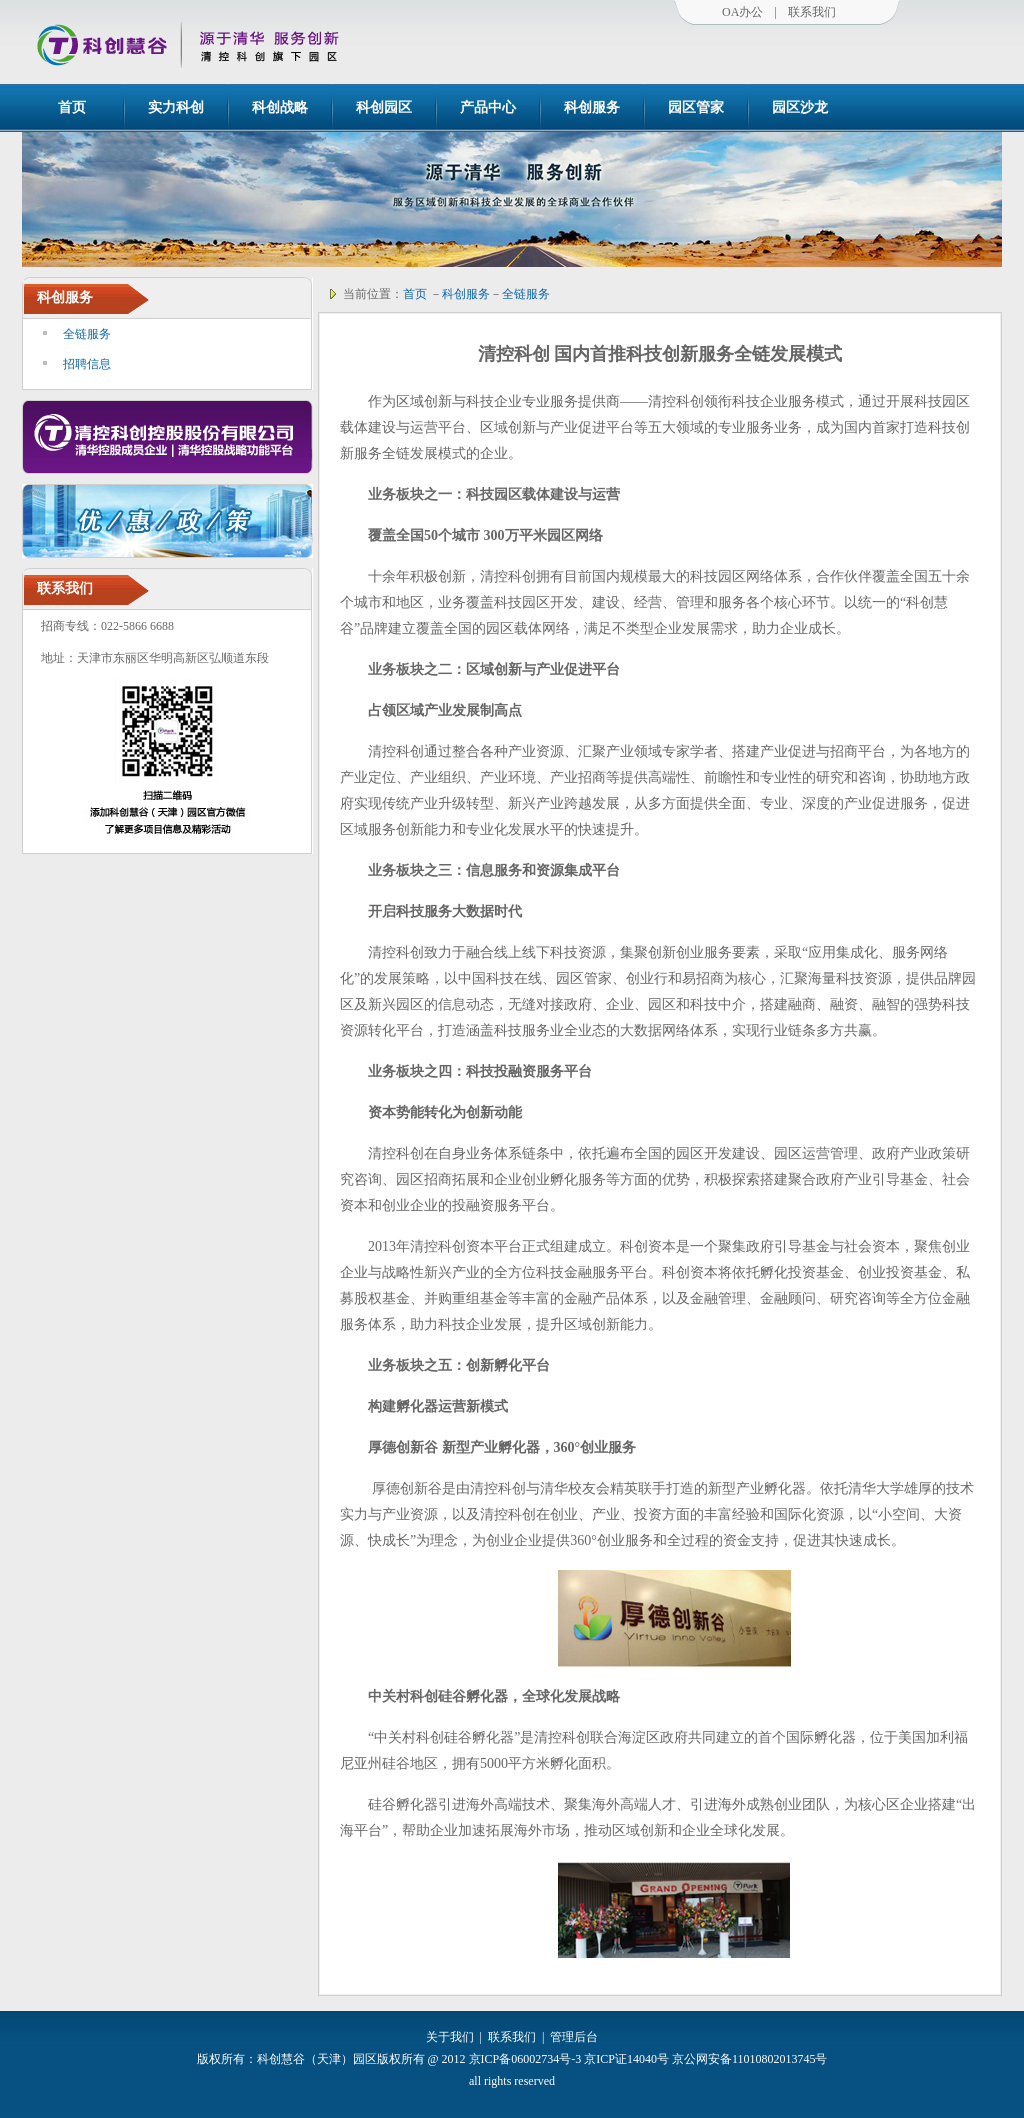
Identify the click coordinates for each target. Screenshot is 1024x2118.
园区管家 (696, 107)
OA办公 (742, 12)
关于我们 (450, 2037)
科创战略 (280, 107)
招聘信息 (87, 364)
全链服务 (87, 334)
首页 (72, 107)
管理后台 (574, 2037)
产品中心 (488, 107)
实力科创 (176, 107)
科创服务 (592, 107)
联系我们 (812, 12)
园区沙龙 (800, 107)
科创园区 (384, 107)
